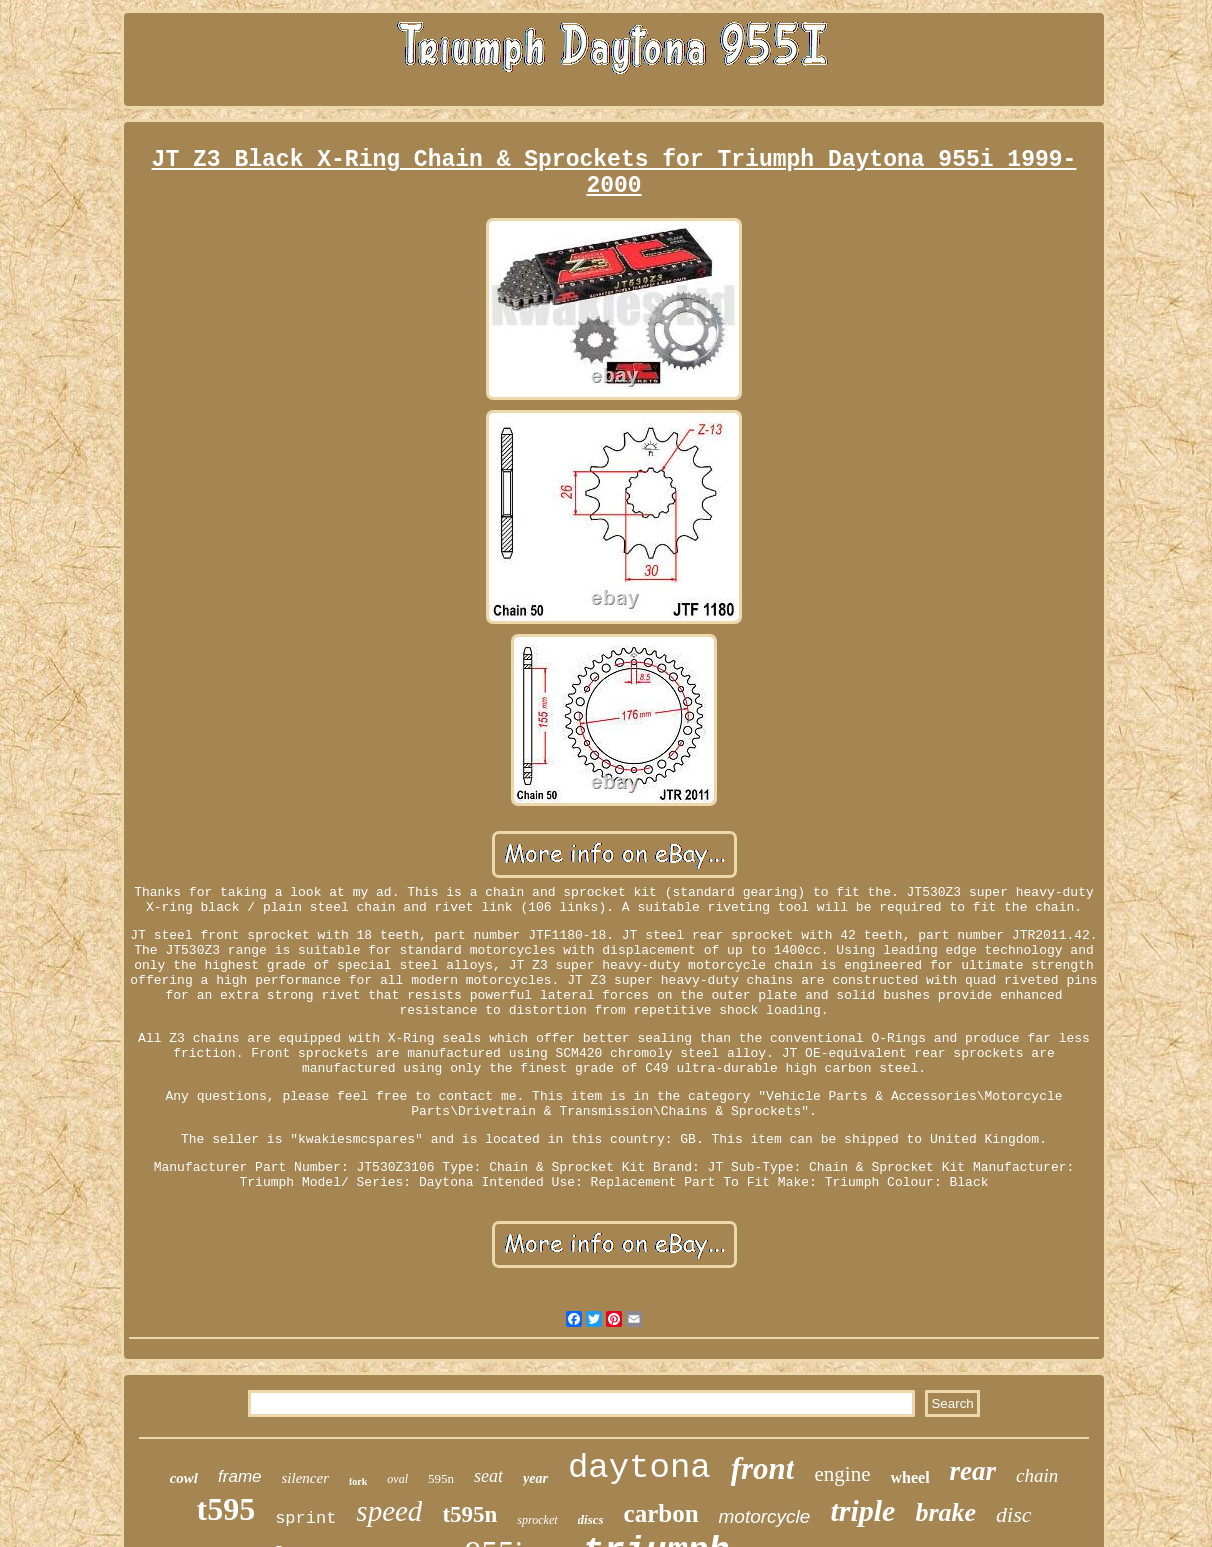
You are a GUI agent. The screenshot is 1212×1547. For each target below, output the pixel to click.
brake (945, 1512)
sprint (305, 1518)
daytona (639, 1468)
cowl (184, 1478)
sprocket (537, 1520)
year (535, 1478)
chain (1037, 1475)
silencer (305, 1478)
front (763, 1468)
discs (591, 1519)
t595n (469, 1514)
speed (389, 1511)
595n (441, 1478)
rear (973, 1471)
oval (397, 1479)
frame (239, 1476)
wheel (909, 1477)
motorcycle (765, 1516)
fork (358, 1481)
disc (1013, 1514)
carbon (661, 1513)
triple (862, 1510)
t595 (225, 1509)
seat (488, 1476)
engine (842, 1474)
